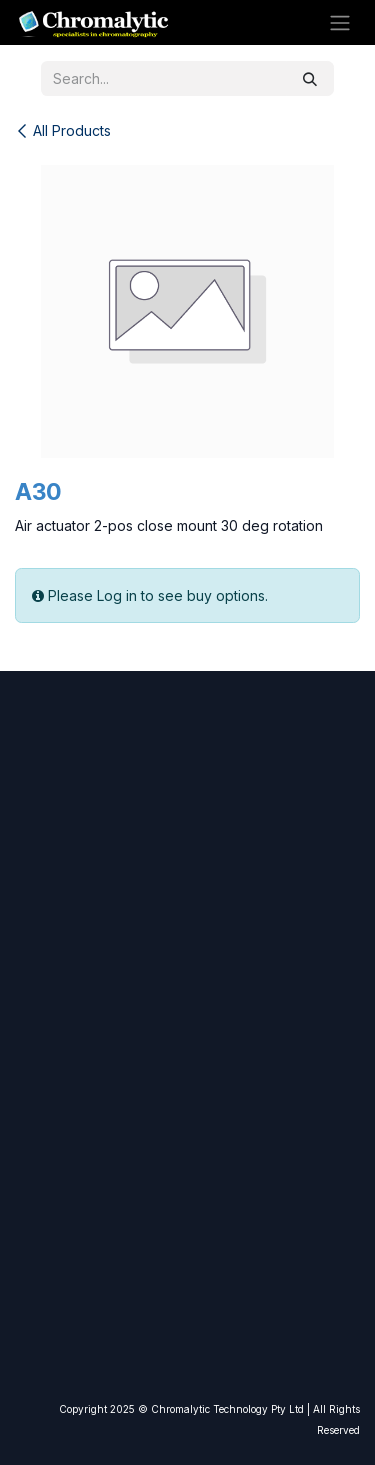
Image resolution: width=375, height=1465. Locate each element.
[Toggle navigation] (340, 23)
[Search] (310, 78)
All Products (63, 130)
